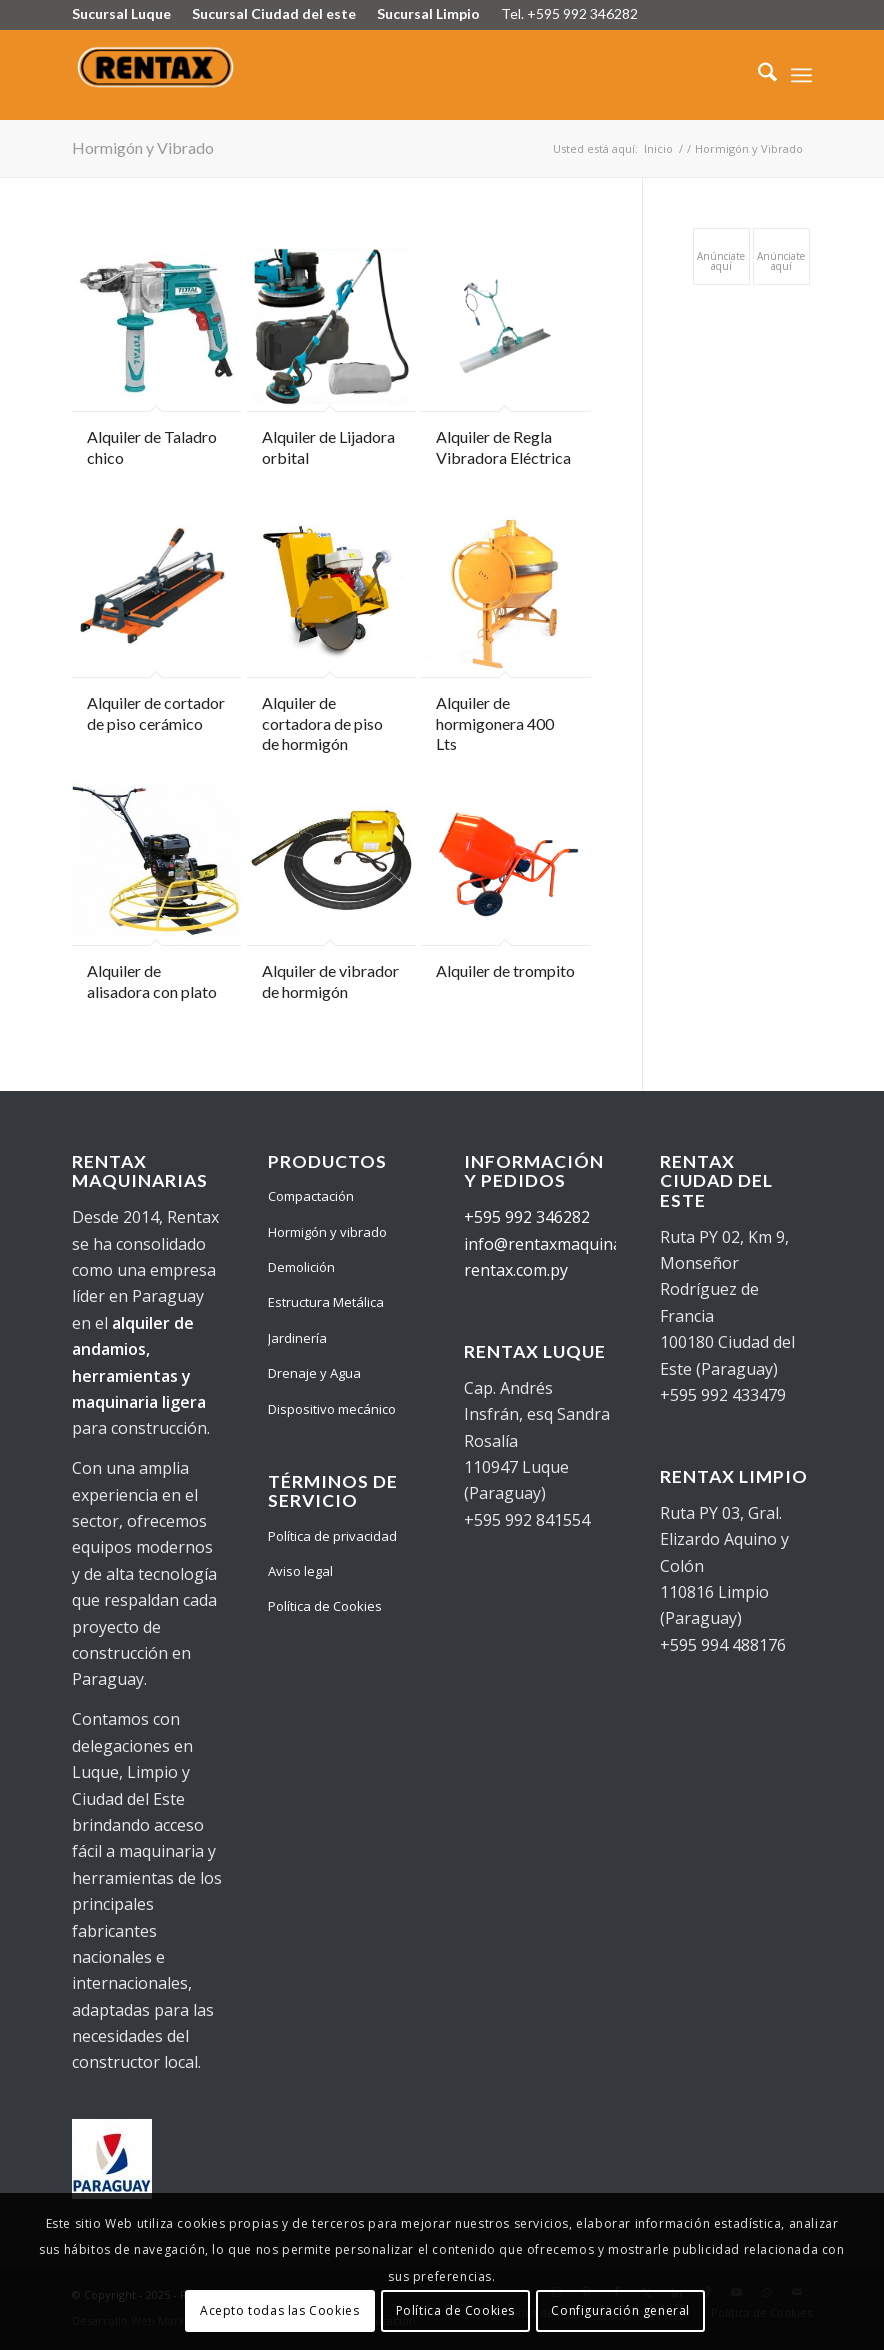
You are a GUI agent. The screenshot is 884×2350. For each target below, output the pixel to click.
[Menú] (801, 75)
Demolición (301, 1267)
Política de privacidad (332, 1536)
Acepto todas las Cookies (279, 2310)
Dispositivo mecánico (332, 1409)
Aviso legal (300, 1571)
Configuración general (620, 2310)
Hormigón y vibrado (327, 1232)
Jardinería (297, 1338)
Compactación (311, 1196)
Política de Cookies (325, 1606)
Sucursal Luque (121, 13)
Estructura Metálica (326, 1302)
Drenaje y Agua (314, 1373)
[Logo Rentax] (157, 75)
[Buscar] (757, 75)
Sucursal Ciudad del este (274, 13)
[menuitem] (757, 75)
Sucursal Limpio (428, 13)
